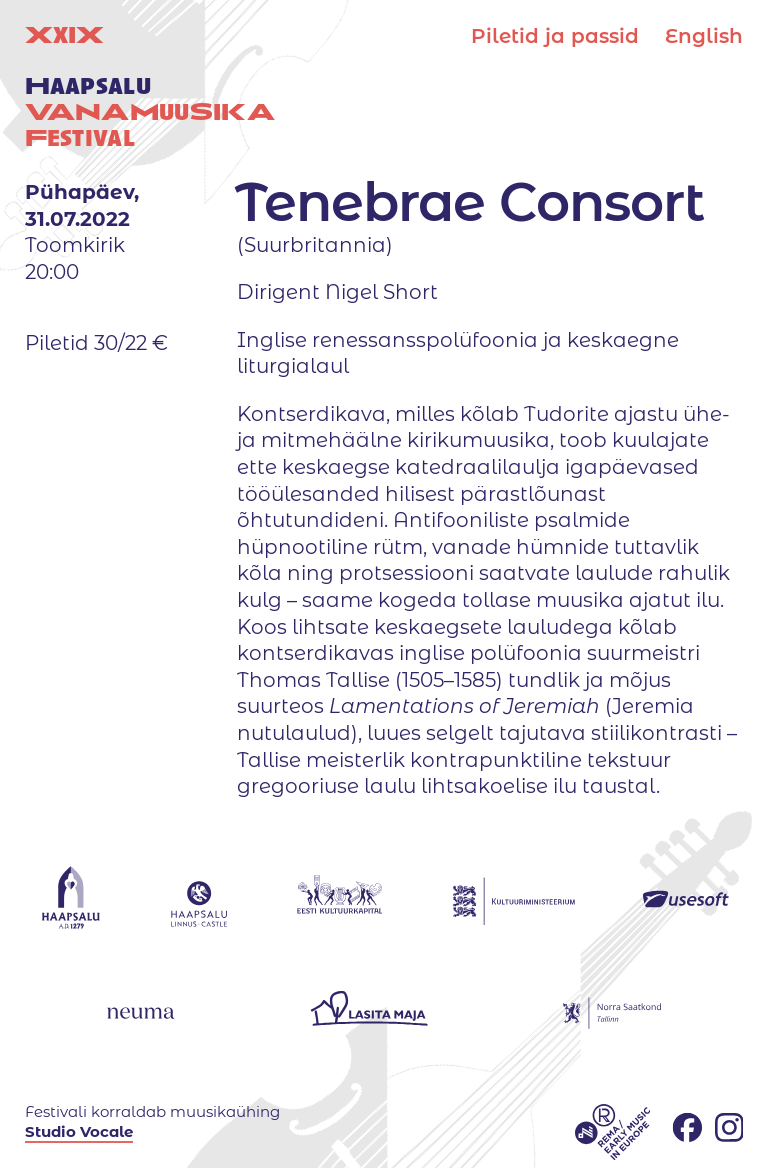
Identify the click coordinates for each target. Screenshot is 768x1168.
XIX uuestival (150, 86)
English (704, 36)
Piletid (555, 36)
